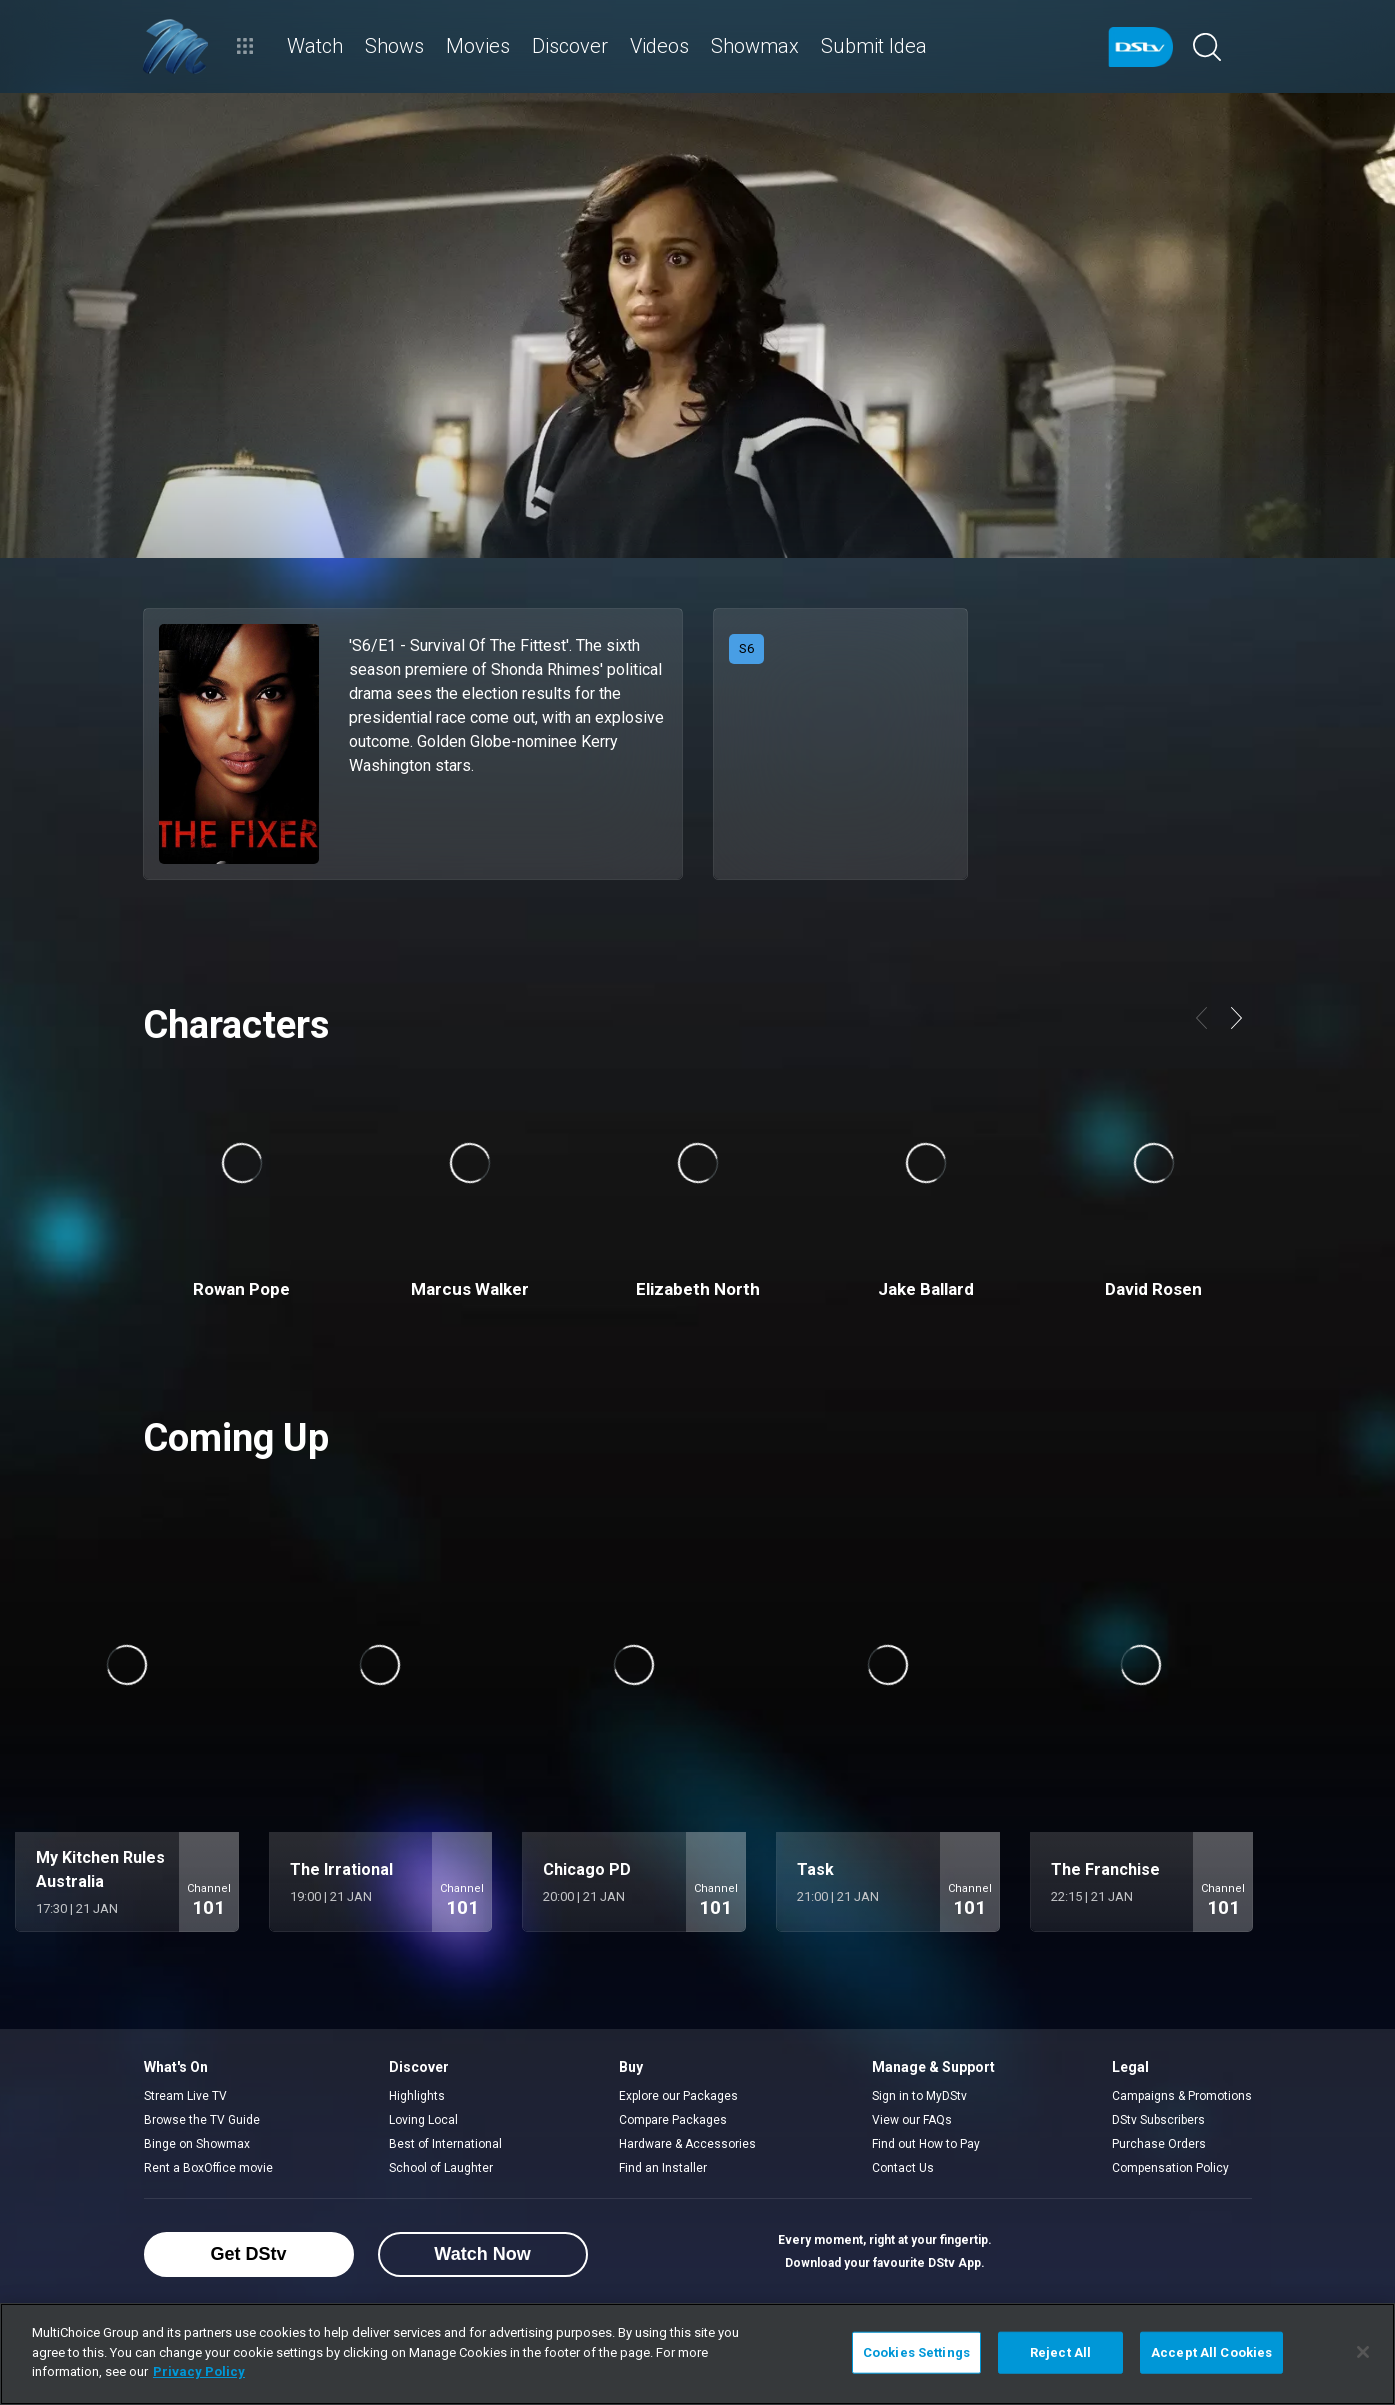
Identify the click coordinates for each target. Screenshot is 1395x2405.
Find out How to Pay (926, 2144)
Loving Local (423, 2120)
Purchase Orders (1159, 2144)
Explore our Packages (678, 2096)
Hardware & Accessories (687, 2144)
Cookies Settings (916, 2352)
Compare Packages (673, 2120)
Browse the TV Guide (202, 2120)
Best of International (445, 2144)
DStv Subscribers (1158, 2120)
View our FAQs (912, 2120)
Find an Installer (663, 2168)
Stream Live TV (185, 2096)
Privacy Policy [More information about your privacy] (199, 2371)
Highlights (417, 2096)
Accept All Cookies (1211, 2352)
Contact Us (903, 2168)
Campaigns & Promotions (1182, 2096)
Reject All (1060, 2352)
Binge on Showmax (197, 2144)
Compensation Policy (1170, 2168)
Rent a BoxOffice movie (208, 2168)
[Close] (1363, 2352)
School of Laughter (441, 2168)
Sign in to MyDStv (919, 2096)
